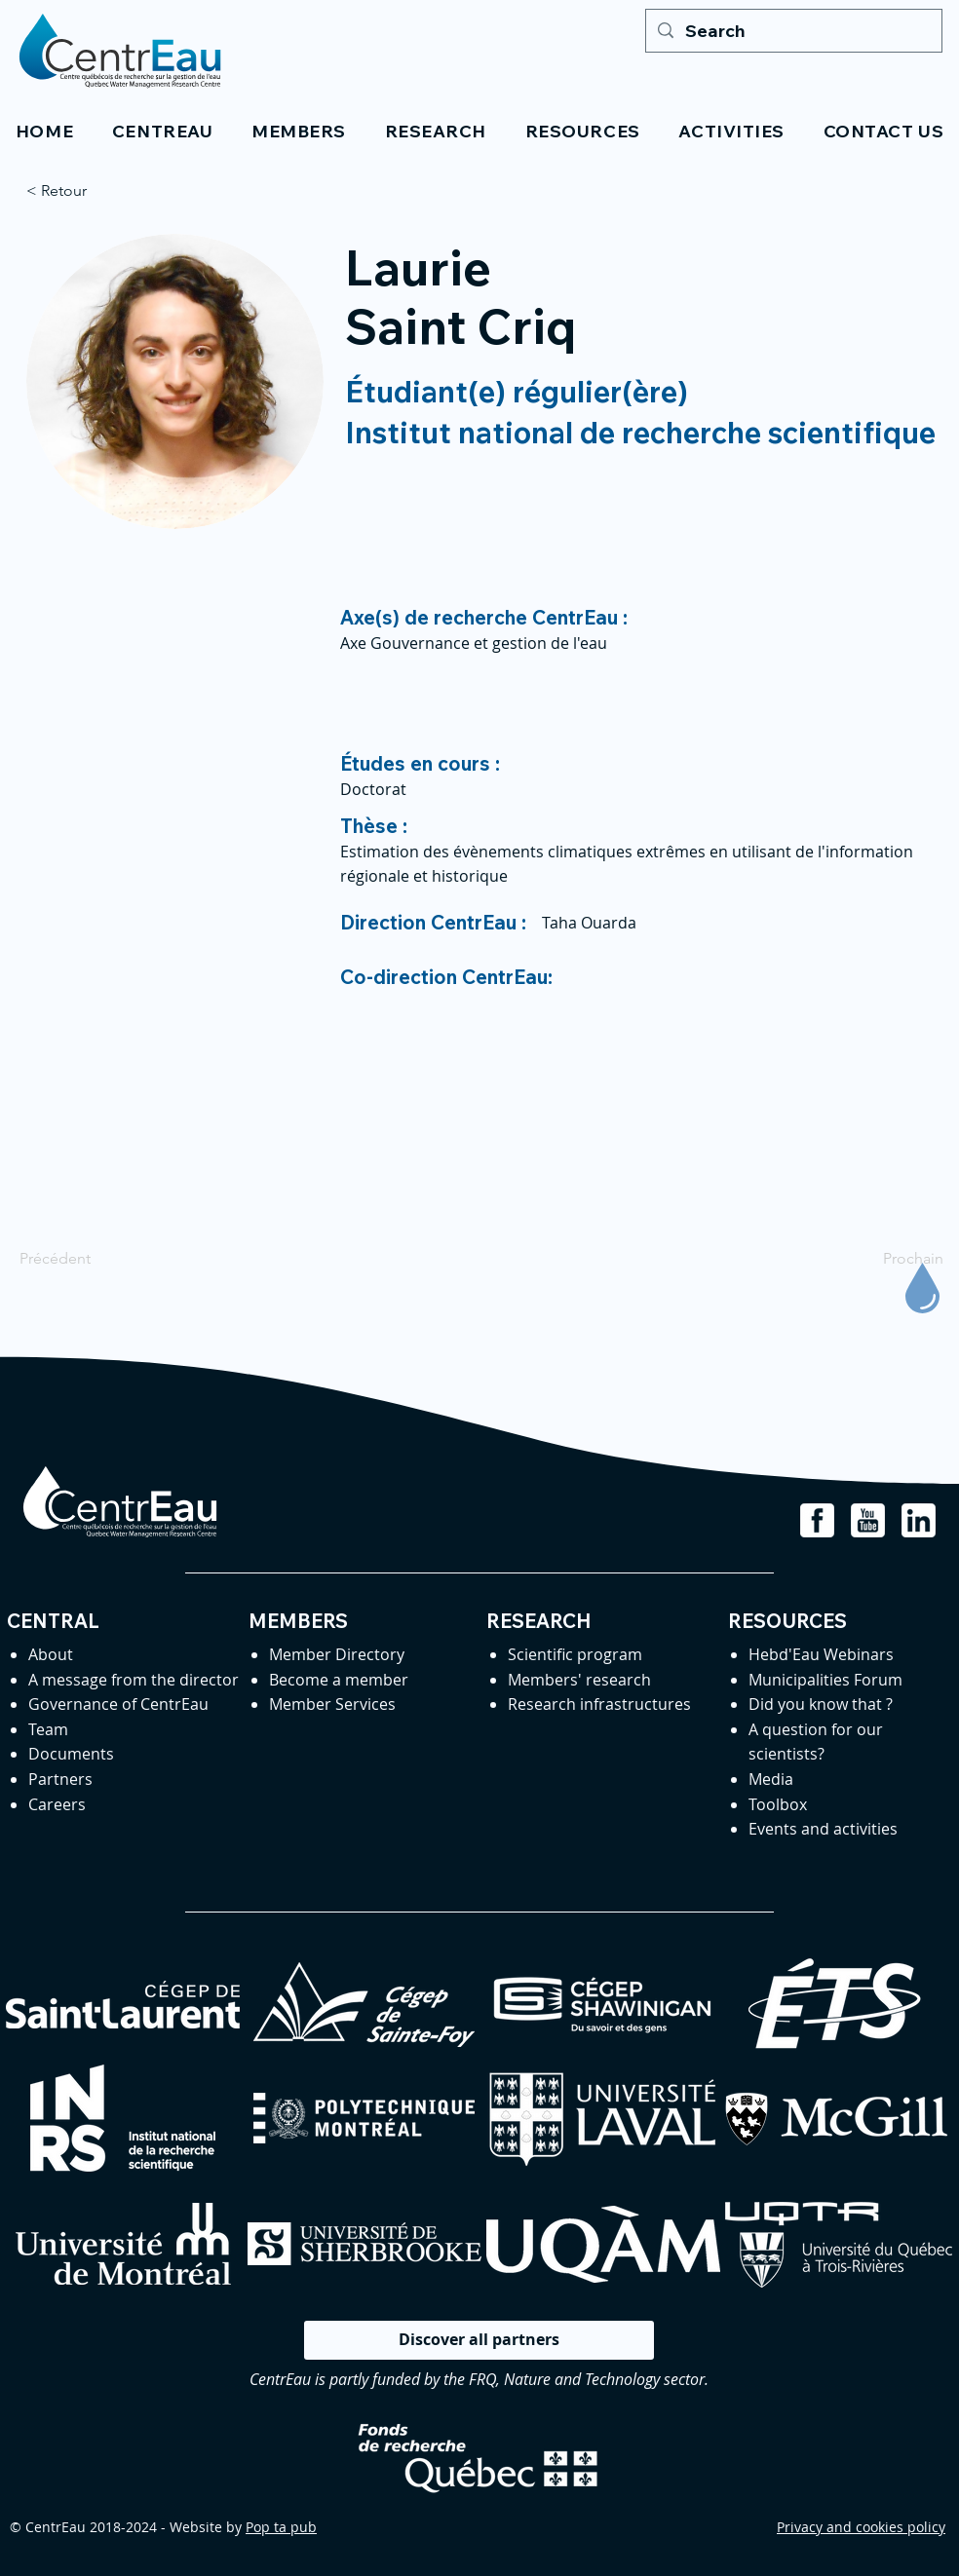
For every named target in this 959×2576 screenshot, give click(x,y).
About (50, 1654)
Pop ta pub (281, 2527)
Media (770, 1779)
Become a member (338, 1679)
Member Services (332, 1704)
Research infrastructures (599, 1704)
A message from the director (133, 1679)
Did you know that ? (820, 1704)
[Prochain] (894, 1258)
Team (48, 1729)
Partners (60, 1779)
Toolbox (777, 1804)
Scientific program (575, 1654)
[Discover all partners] (479, 2340)
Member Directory (336, 1654)
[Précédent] (83, 1258)
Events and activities (823, 1828)
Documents (71, 1753)
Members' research (579, 1679)
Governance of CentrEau (118, 1704)
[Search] (793, 31)
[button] (162, 131)
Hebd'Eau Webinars (821, 1654)
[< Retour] (90, 190)
